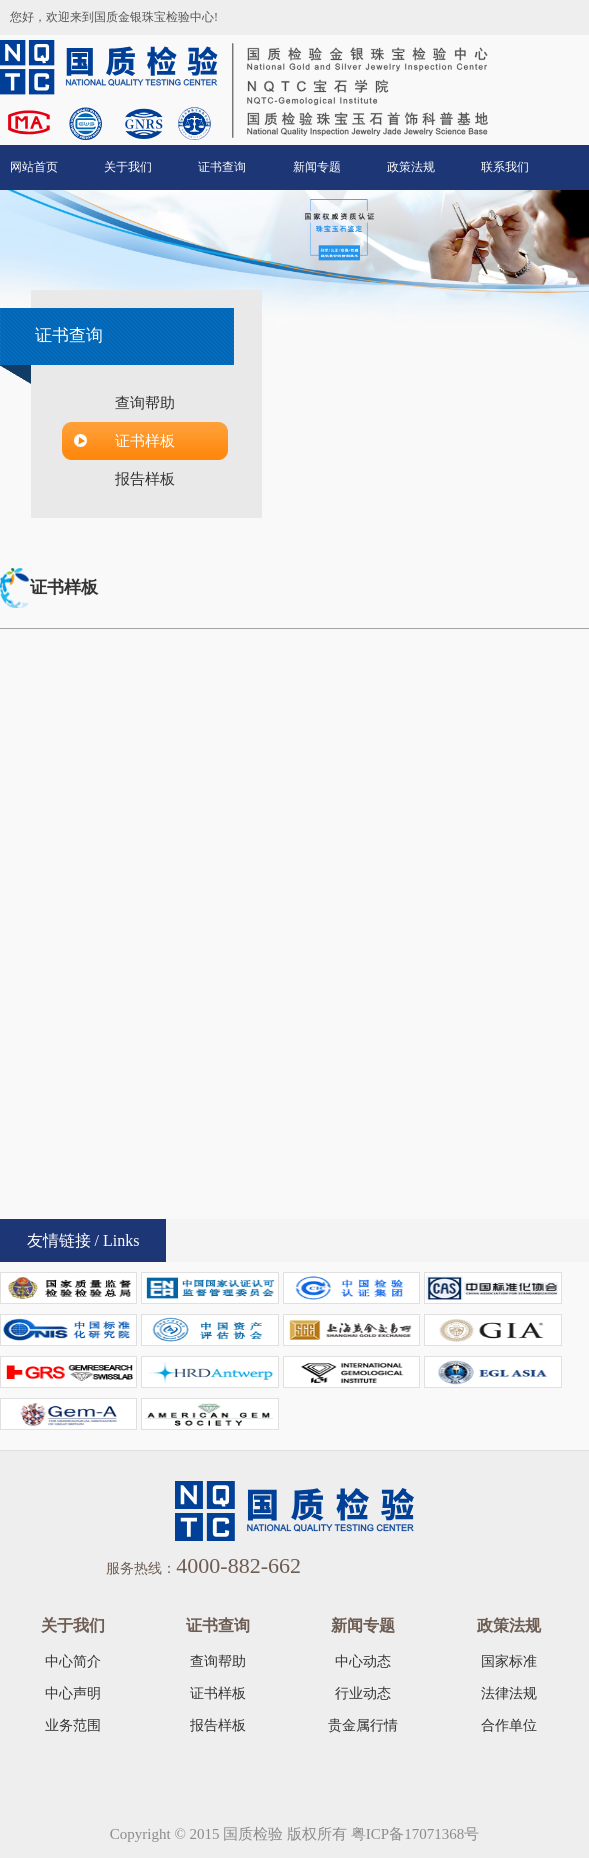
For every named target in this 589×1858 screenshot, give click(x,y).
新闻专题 (317, 167)
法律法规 (509, 1693)
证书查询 (222, 167)
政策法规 (411, 167)
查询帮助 (145, 403)
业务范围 (73, 1725)
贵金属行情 (363, 1725)
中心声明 (73, 1693)
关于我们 (128, 167)
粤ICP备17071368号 (415, 1834)
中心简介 (73, 1661)
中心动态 (363, 1661)
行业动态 (363, 1693)
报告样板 (145, 479)
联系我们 (505, 167)
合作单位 (509, 1725)
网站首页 (34, 167)
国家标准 (509, 1661)
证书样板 (145, 441)
